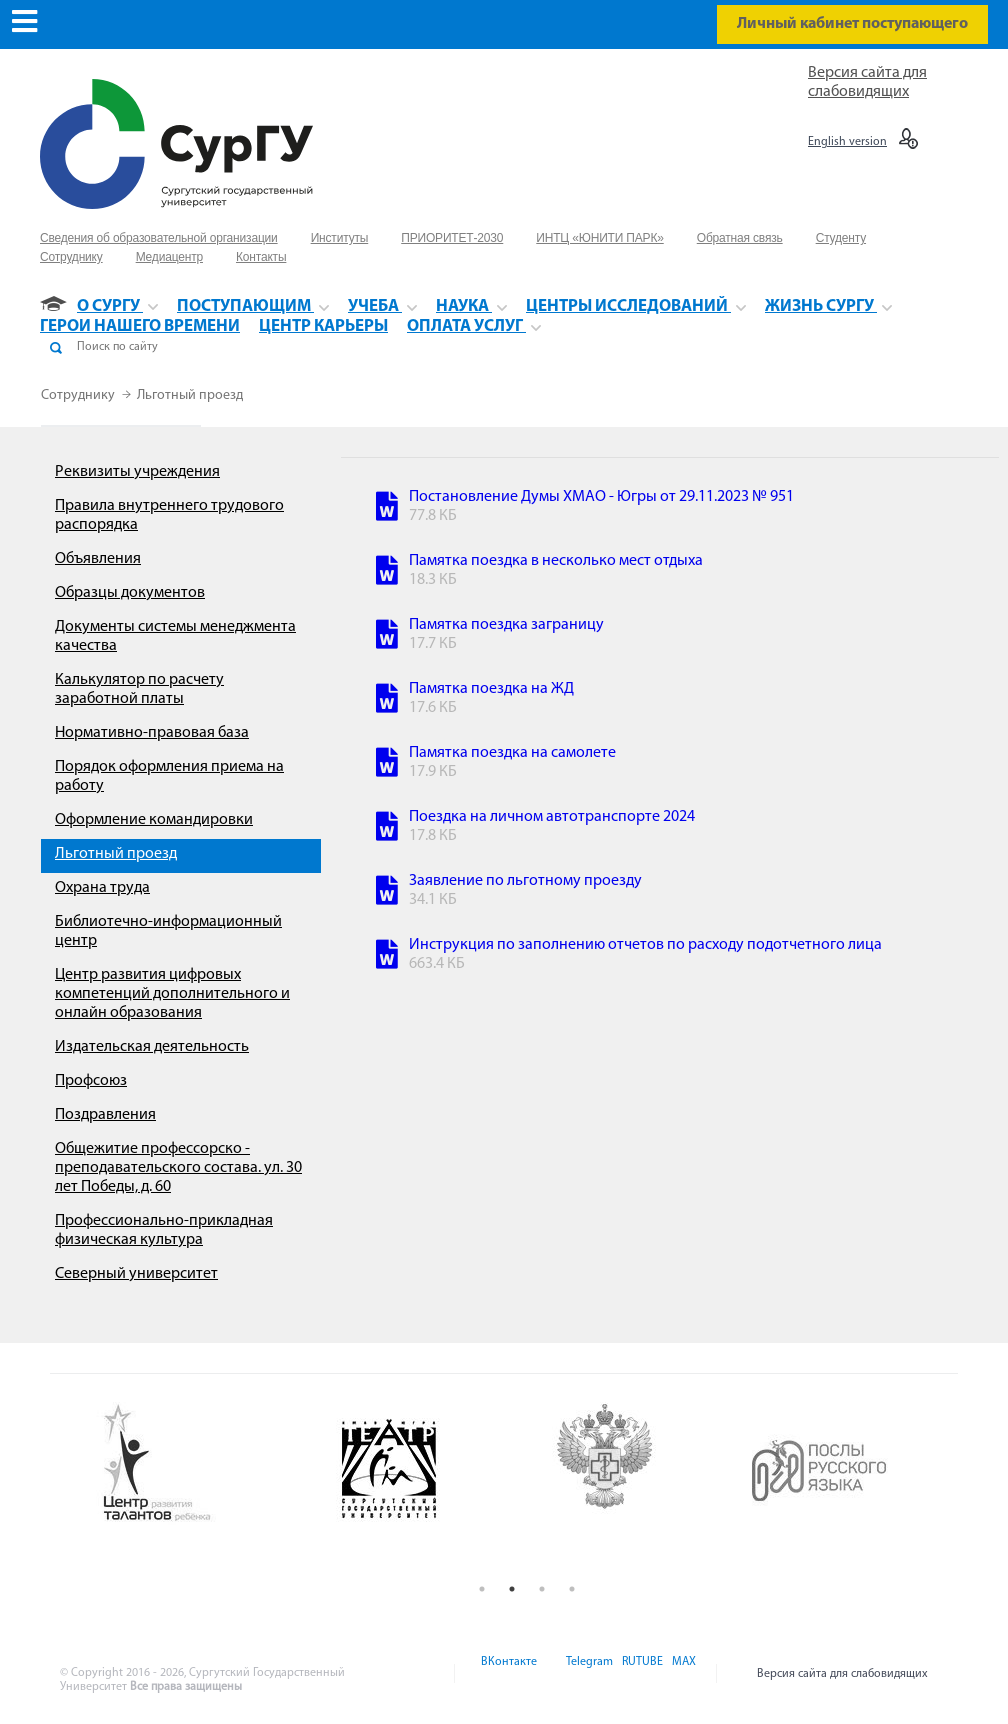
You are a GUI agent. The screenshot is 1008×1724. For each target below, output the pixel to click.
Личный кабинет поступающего (852, 24)
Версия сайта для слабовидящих (842, 1674)
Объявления (98, 559)
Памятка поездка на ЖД (491, 689)
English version (847, 142)
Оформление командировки (154, 820)
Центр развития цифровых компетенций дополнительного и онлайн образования (172, 994)
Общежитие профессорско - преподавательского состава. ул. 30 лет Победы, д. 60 (178, 1168)
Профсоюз (91, 1081)
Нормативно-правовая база (152, 733)
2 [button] (512, 1589)
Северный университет (136, 1274)
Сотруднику (79, 395)
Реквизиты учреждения (137, 472)
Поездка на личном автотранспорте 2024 (552, 817)
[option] (204, 1464)
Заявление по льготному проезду (525, 881)
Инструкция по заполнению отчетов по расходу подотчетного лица (645, 945)
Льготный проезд (190, 395)
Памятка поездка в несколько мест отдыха (556, 561)
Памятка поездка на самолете (512, 753)
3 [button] (542, 1589)
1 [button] (482, 1589)
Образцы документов (130, 593)
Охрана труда (102, 888)
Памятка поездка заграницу (506, 625)
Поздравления (105, 1115)
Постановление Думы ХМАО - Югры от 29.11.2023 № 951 (601, 497)
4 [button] (572, 1589)
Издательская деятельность (152, 1047)
